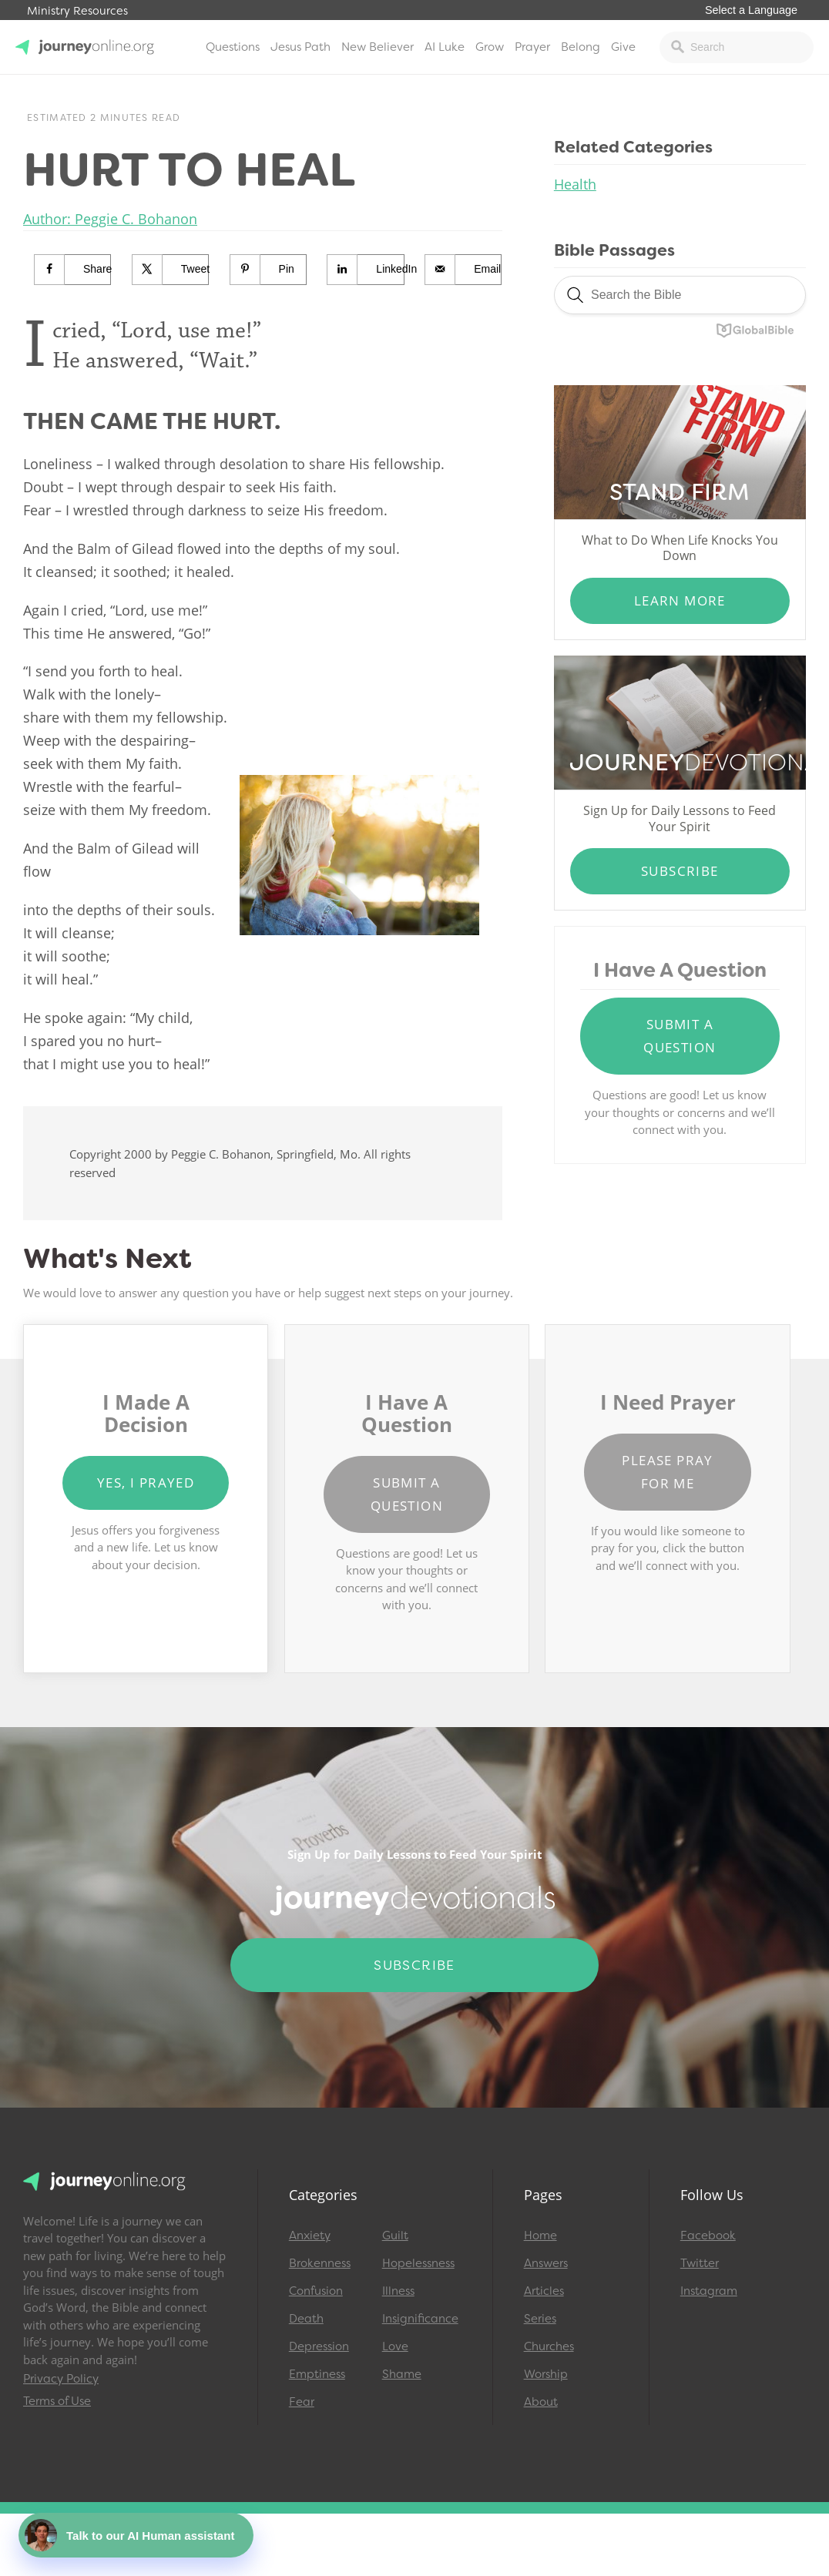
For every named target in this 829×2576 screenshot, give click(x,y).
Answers (546, 2263)
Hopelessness (418, 2263)
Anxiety (310, 2235)
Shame (401, 2374)
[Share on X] (171, 269)
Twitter (699, 2263)
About (541, 2402)
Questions (233, 47)
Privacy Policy (61, 2378)
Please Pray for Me (667, 1471)
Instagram (708, 2291)
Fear (301, 2402)
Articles (544, 2291)
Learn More (680, 600)
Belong (580, 47)
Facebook (708, 2235)
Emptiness (317, 2374)
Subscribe (680, 871)
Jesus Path (300, 47)
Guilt (395, 2235)
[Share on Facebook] (73, 269)
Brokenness (320, 2263)
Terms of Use (57, 2401)
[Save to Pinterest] (268, 269)
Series (540, 2318)
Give (623, 47)
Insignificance (420, 2318)
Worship (546, 2374)
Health (575, 184)
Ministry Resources (77, 11)
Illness (398, 2291)
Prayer (532, 47)
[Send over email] (463, 269)
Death (306, 2318)
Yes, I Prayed (145, 1482)
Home (540, 2235)
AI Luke (445, 47)
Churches (549, 2346)
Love (395, 2346)
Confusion (316, 2291)
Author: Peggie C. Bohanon (110, 219)
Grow (489, 47)
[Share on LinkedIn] (365, 269)
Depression (319, 2346)
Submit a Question (679, 1035)
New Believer (377, 47)
